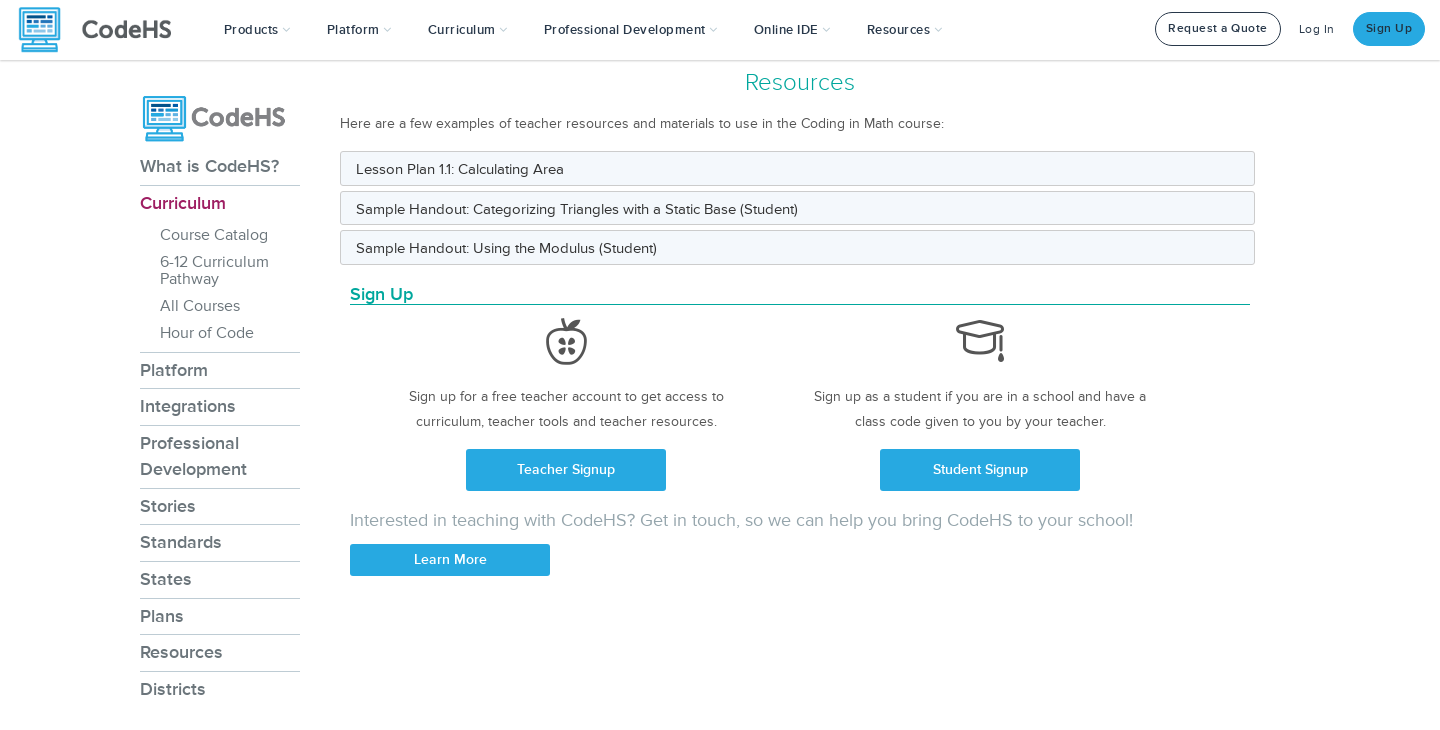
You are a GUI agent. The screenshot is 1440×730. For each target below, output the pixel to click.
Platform (174, 370)
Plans (162, 616)
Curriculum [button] (468, 30)
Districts (173, 689)
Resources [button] (905, 30)
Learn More (450, 559)
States (166, 579)
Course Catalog (214, 235)
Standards (181, 542)
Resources (181, 652)
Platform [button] (359, 30)
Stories (168, 506)
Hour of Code (207, 333)
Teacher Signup (566, 469)
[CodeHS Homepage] (103, 30)
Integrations (188, 406)
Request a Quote (1218, 28)
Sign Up (1389, 28)
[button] (257, 30)
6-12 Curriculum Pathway (214, 270)
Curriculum (183, 203)
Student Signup (980, 469)
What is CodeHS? (209, 166)
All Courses (200, 306)
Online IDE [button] (792, 30)
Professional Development (193, 456)
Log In (1317, 29)
